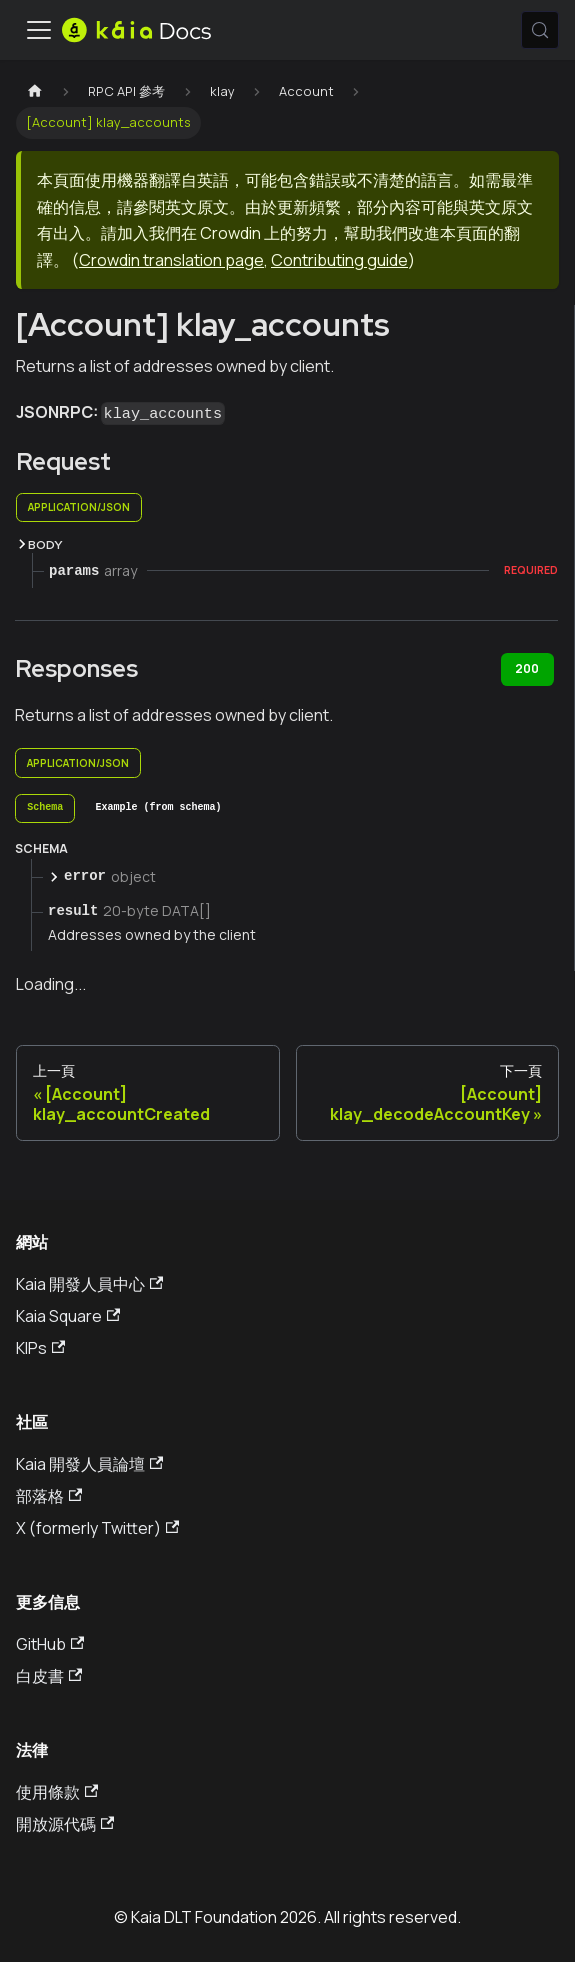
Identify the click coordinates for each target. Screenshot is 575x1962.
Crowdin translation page (171, 260)
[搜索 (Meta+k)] (540, 30)
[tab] (45, 809)
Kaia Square (68, 1316)
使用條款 (57, 1792)
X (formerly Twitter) (97, 1528)
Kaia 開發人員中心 (89, 1284)
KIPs (40, 1348)
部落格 (49, 1496)
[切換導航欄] (39, 30)
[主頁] (35, 91)
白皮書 (49, 1676)
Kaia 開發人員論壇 (89, 1464)
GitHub (50, 1644)
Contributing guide (339, 260)
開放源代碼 (65, 1824)
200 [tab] (527, 668)
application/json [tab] (79, 507)
